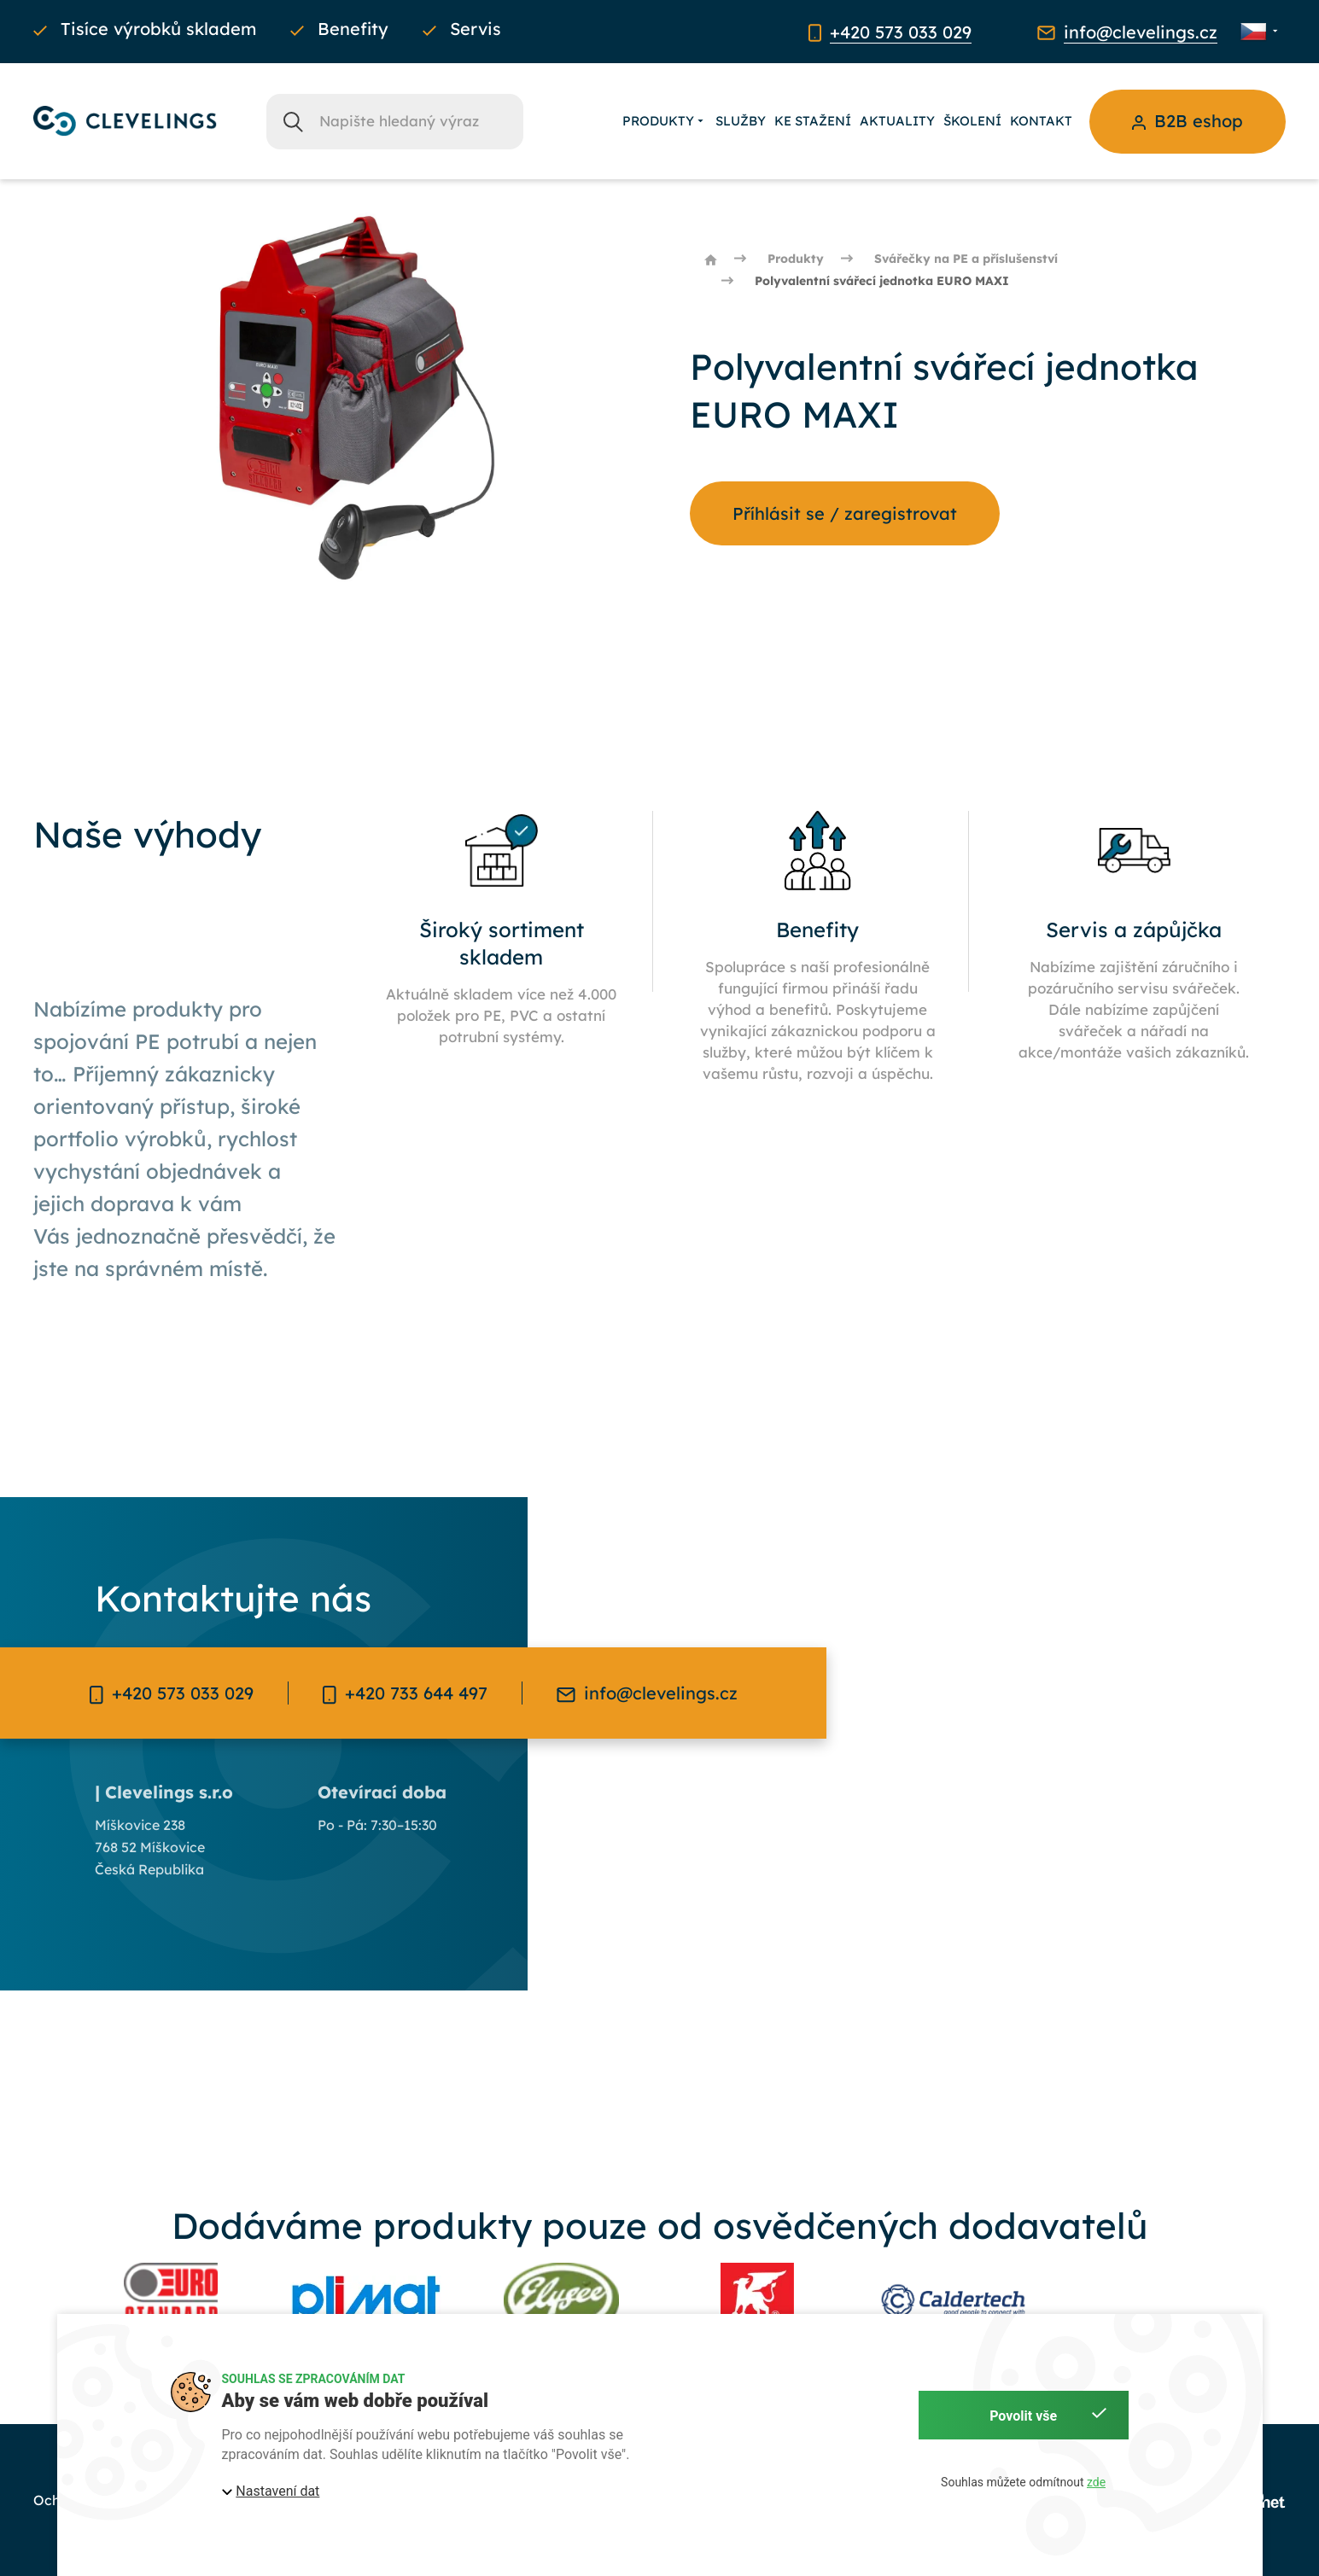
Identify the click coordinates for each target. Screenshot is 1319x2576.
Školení (972, 121)
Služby (740, 121)
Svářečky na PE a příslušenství (966, 258)
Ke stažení (812, 121)
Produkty (664, 121)
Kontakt (1041, 121)
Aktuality (897, 121)
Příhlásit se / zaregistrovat (844, 513)
